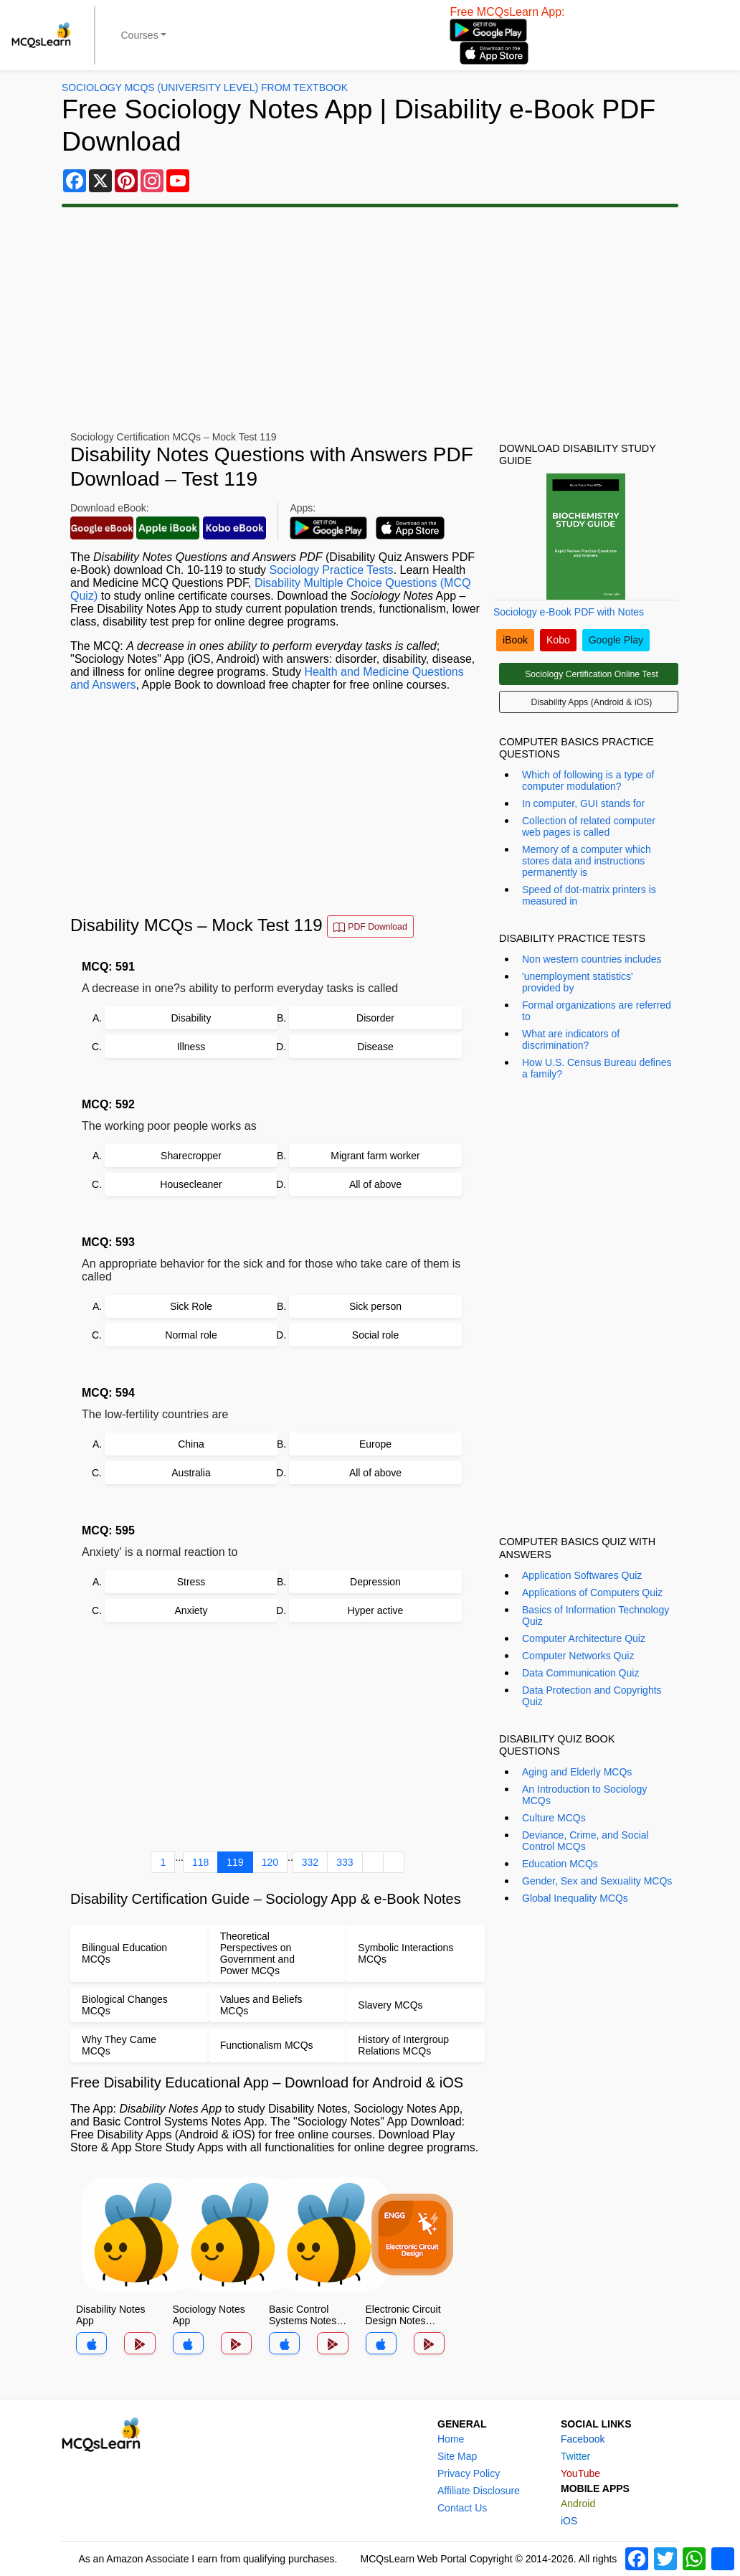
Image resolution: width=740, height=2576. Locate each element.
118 (200, 1862)
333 (344, 1862)
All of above (375, 1184)
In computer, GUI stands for (583, 803)
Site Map (457, 2456)
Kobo (558, 640)
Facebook (582, 2439)
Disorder (375, 1018)
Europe (375, 1444)
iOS (569, 2521)
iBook (515, 640)
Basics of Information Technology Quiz (595, 1615)
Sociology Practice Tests (332, 570)
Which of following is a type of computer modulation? (588, 780)
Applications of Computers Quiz (592, 1592)
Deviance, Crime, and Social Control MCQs (585, 1840)
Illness (191, 1046)
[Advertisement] (370, 319)
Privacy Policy (468, 2473)
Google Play (616, 640)
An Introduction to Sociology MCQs (584, 1794)
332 (310, 1862)
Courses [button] (139, 35)
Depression (375, 1581)
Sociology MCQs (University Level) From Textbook (205, 87)
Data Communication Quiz (580, 1673)
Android (578, 2503)
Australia (190, 1472)
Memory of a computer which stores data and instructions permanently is (586, 861)
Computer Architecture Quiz (583, 1638)
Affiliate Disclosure (478, 2490)
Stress (191, 1581)
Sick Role (191, 1306)
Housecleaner (191, 1184)
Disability (191, 1018)
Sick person (375, 1306)
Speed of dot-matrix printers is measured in (589, 895)
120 (270, 1862)
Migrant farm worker (375, 1155)
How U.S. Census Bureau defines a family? (597, 1068)
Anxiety (191, 1610)
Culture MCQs (554, 1818)
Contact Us (462, 2508)
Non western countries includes (592, 959)
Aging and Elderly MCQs (577, 1772)
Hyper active (376, 1610)
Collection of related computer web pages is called (588, 826)
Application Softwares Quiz (582, 1575)
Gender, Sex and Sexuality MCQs (597, 1881)
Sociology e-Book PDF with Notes (568, 612)
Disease (375, 1046)
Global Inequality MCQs (575, 1898)
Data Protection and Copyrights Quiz (592, 1695)
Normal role (191, 1335)
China (191, 1444)
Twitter (575, 2456)
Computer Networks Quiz (578, 1655)
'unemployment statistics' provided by (577, 982)
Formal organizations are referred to (596, 1010)
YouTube (580, 2473)
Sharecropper (191, 1155)
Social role (375, 1335)
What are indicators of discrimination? (571, 1039)
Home (450, 2439)
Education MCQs (560, 1863)
